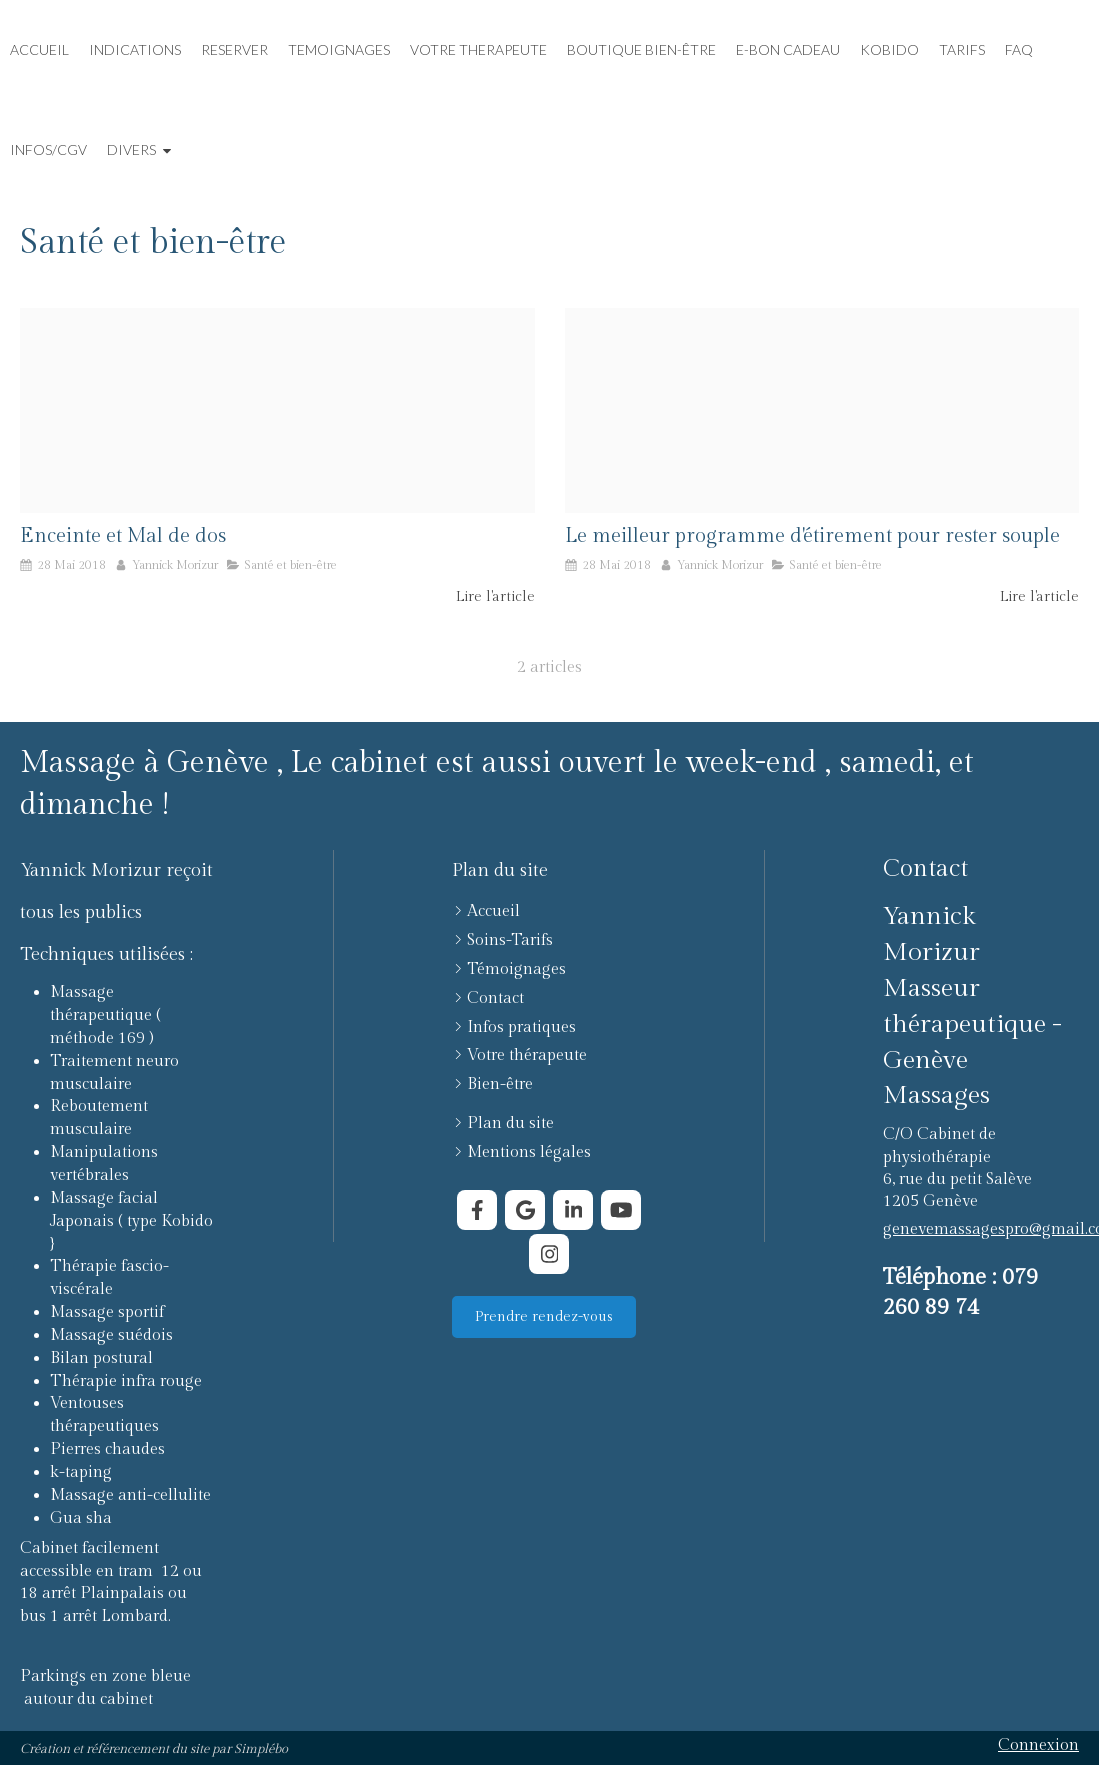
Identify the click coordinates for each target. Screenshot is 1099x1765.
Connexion (1038, 1745)
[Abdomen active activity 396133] (277, 411)
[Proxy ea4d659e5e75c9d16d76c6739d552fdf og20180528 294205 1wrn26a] (822, 411)
